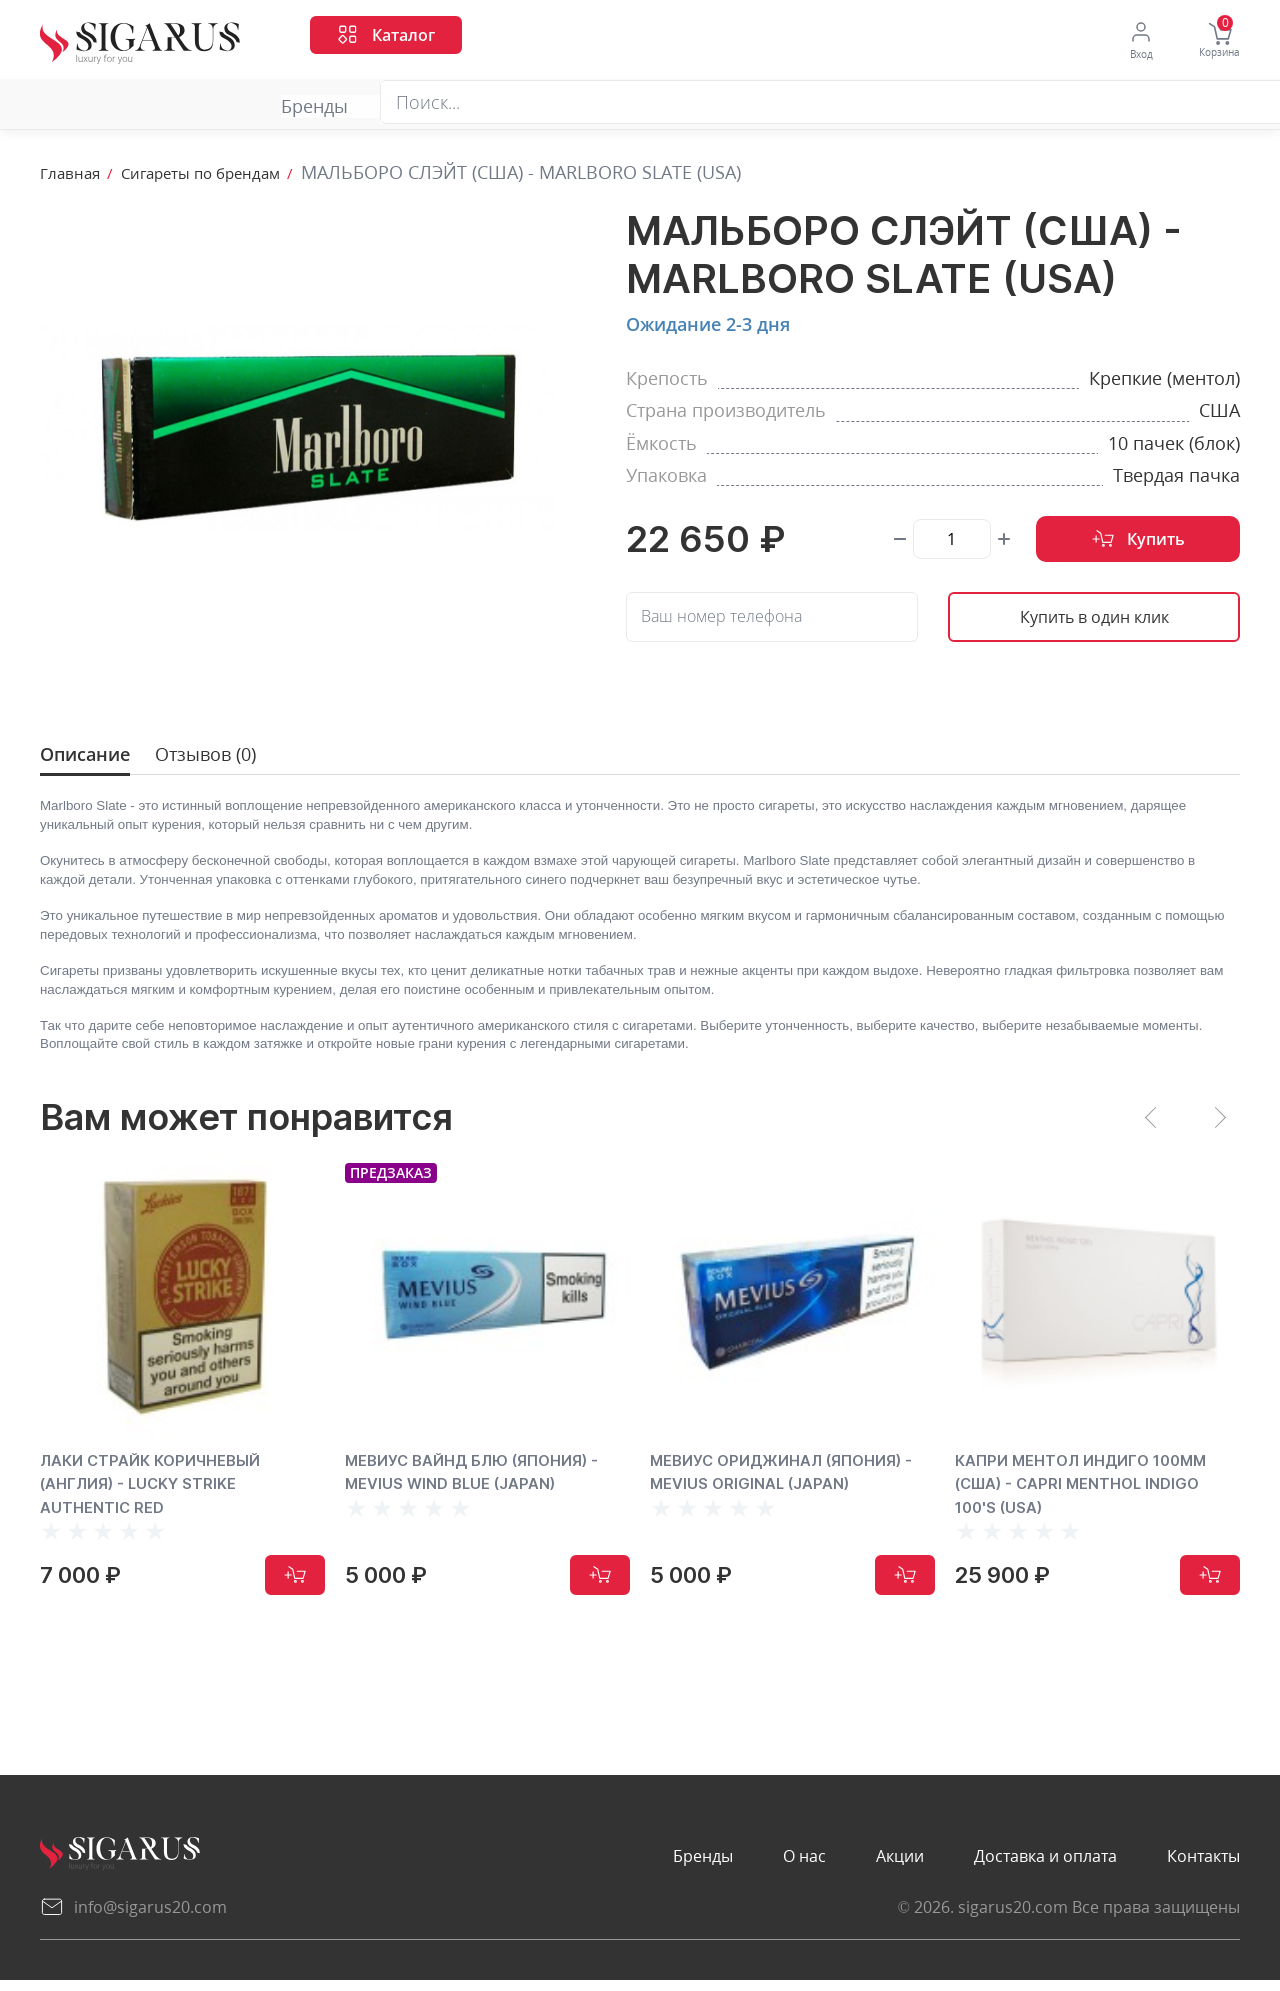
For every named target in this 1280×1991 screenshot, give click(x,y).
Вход (1126, 41)
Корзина (1215, 42)
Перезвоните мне (1163, 103)
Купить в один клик (1094, 621)
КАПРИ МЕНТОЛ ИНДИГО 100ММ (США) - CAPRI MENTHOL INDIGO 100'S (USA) (1087, 1494)
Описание (92, 759)
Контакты (899, 106)
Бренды (73, 106)
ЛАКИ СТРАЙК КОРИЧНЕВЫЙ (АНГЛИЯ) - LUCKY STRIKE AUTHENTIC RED (170, 1494)
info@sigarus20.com (133, 1918)
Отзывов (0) (225, 759)
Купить (1138, 541)
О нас (253, 106)
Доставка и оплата (656, 106)
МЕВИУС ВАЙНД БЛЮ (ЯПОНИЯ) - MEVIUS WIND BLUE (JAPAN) (485, 1494)
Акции (427, 106)
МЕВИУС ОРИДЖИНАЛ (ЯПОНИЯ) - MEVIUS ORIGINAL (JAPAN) (783, 1494)
